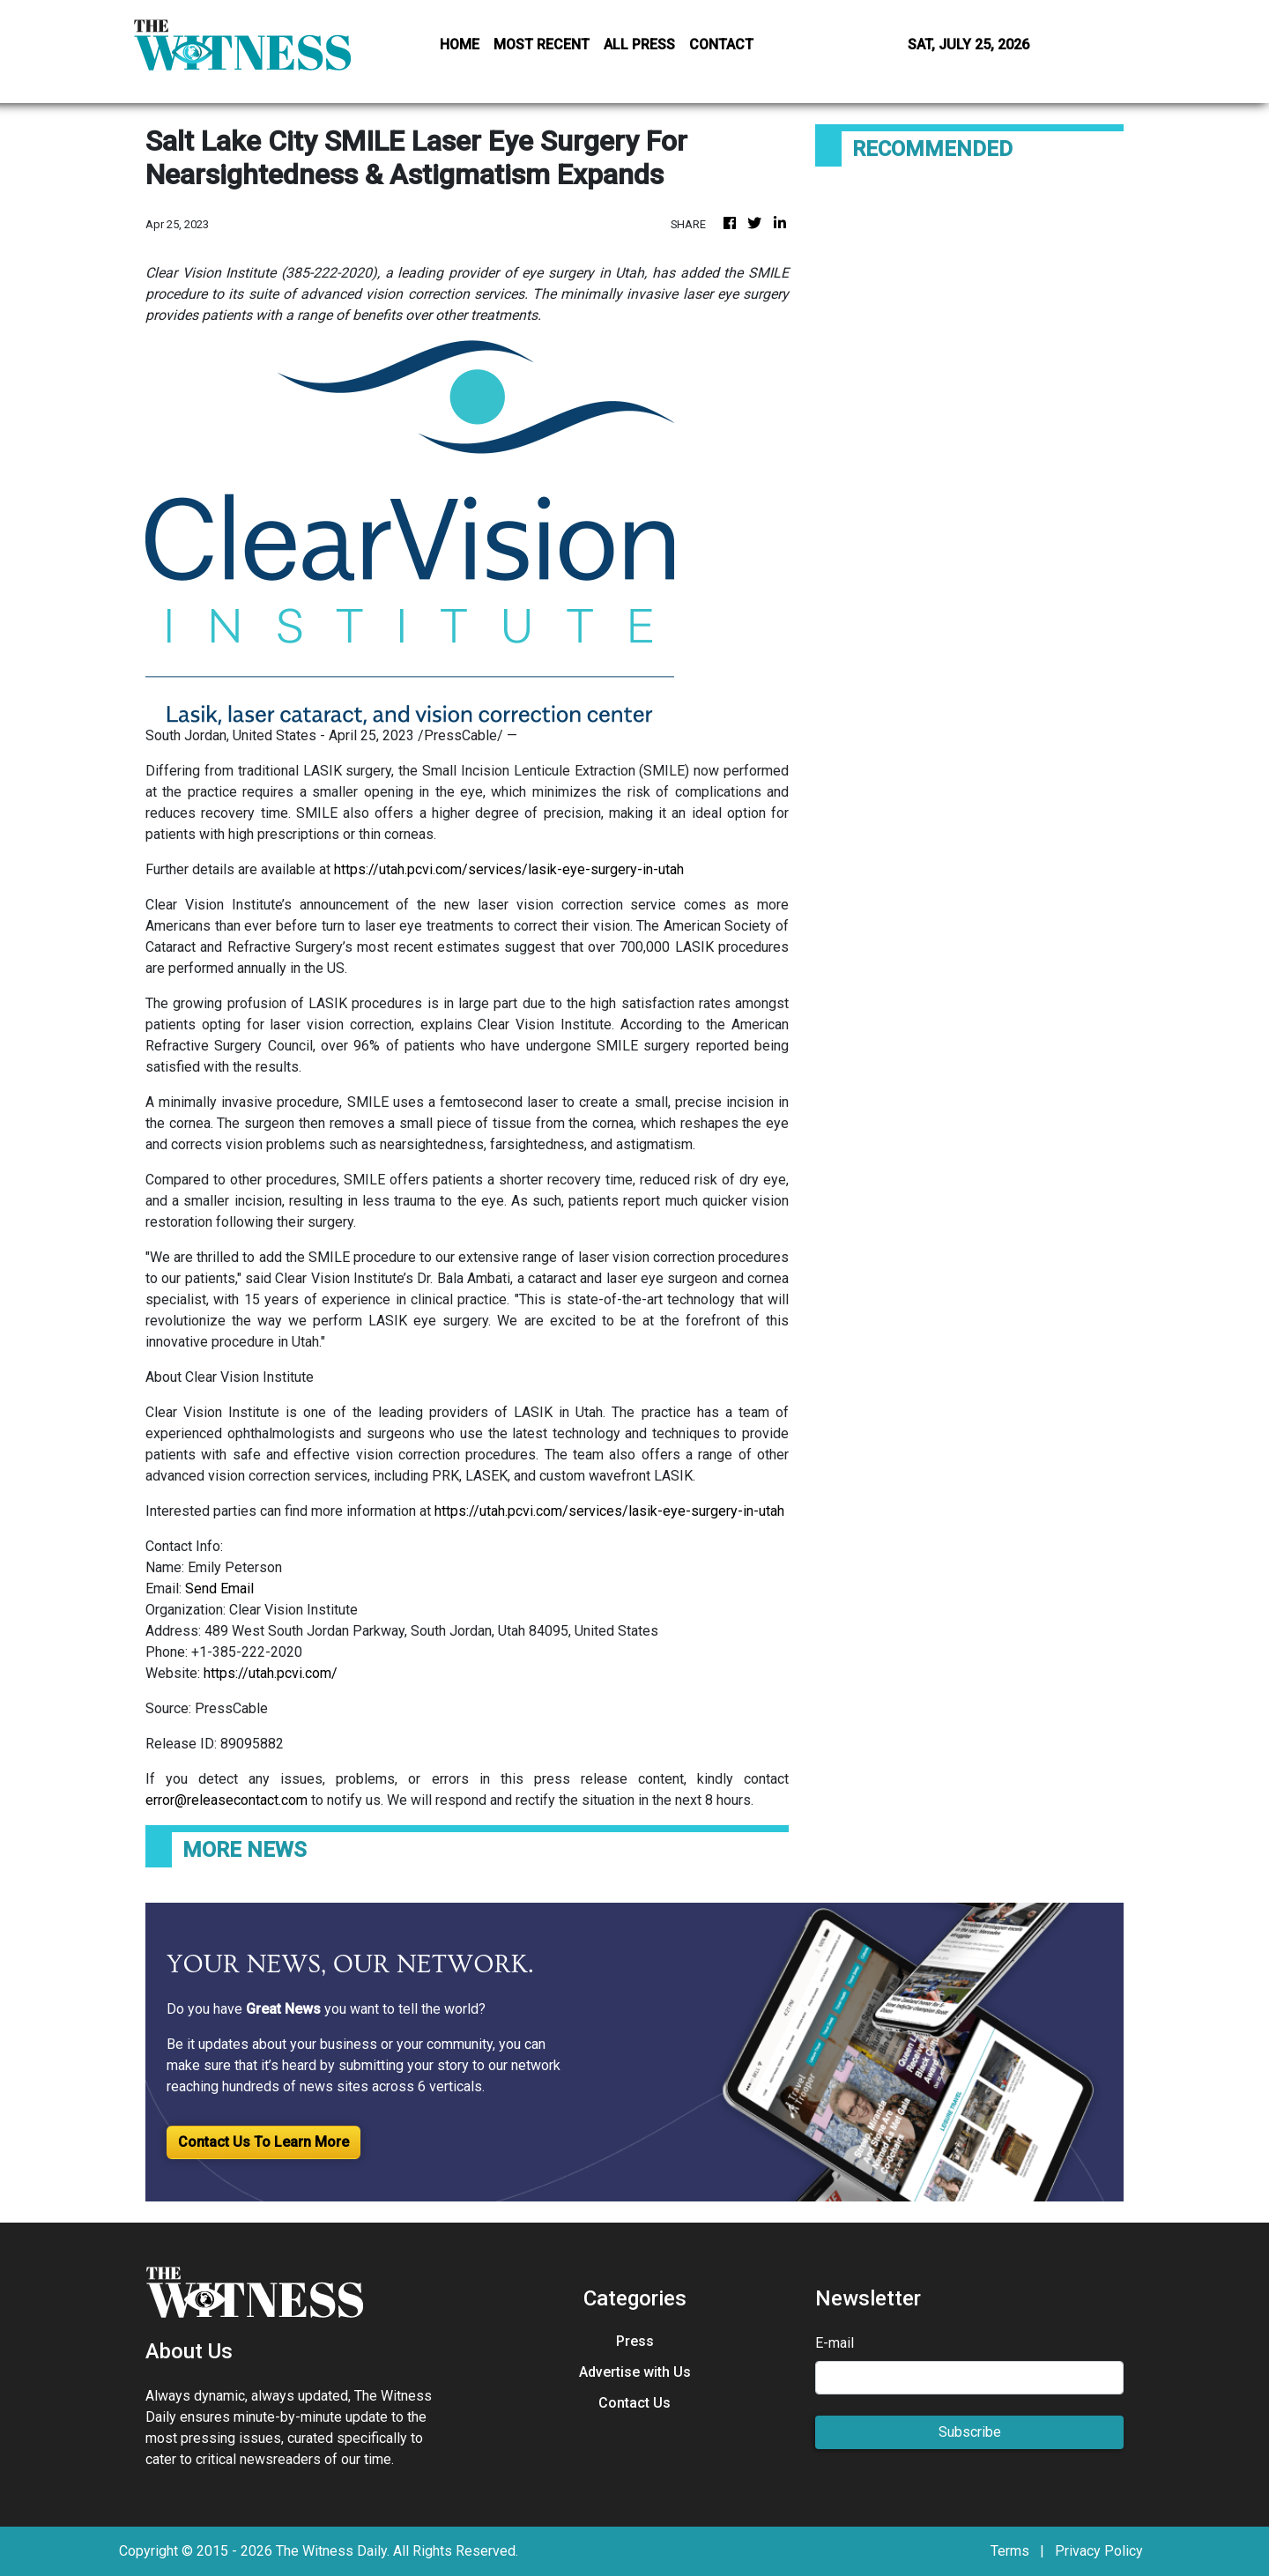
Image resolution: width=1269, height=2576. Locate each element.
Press (635, 2341)
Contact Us (634, 2402)
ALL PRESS (639, 44)
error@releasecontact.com (226, 1800)
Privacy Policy (1099, 2551)
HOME (459, 44)
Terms (1010, 2551)
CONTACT (721, 44)
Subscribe (970, 2432)
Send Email (219, 1588)
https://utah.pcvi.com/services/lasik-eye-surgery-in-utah (509, 869)
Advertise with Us (635, 2372)
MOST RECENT (542, 44)
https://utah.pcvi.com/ (271, 1673)
